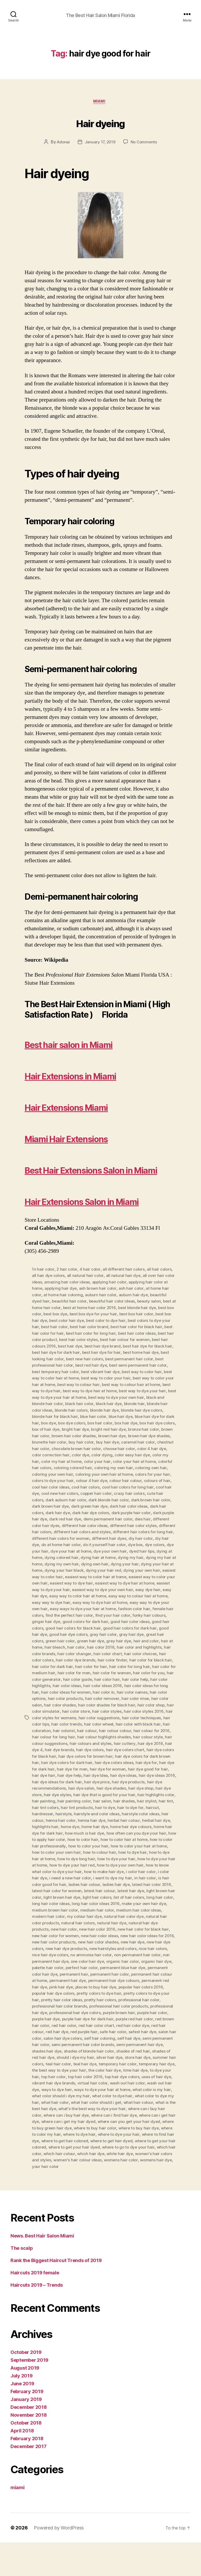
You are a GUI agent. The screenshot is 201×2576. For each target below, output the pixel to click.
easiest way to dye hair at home (62, 1622)
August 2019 (24, 2401)
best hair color (100, 1358)
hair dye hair (43, 1810)
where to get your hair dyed (147, 2181)
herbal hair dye (46, 1860)
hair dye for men (72, 1804)
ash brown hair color (115, 1320)
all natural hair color (86, 1308)
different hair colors (64, 1565)
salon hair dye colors (63, 2074)
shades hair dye (47, 2086)
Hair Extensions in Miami (94, 1076)
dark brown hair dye (51, 1540)
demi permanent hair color (123, 1553)
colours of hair (159, 1515)
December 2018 (28, 2440)
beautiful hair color (87, 1333)
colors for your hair (156, 1509)
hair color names (95, 1729)
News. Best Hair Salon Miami (42, 2269)
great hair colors (118, 1672)
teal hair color (67, 2099)
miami (100, 102)
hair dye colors (78, 1785)
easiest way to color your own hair (82, 1616)
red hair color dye (127, 2061)
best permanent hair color (56, 1396)
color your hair (89, 1496)
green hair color (151, 1672)
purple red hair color (115, 2055)
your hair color (130, 2199)
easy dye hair (85, 1628)
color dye (71, 1490)
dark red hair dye (79, 1553)
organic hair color (85, 1999)
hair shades (137, 1835)
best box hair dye (68, 1352)
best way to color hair (62, 1408)
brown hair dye (73, 1471)
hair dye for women (109, 1804)
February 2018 (26, 2472)
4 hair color (91, 1302)
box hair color (45, 1459)
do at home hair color (96, 1578)
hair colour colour (87, 1766)
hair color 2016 (58, 1685)
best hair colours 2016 (89, 1377)
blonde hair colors (147, 1440)
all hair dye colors (48, 1308)
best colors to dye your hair (58, 1358)
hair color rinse (103, 1735)
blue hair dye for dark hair (95, 1452)
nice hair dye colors (152, 1986)
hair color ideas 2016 (64, 1722)
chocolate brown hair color (57, 1484)
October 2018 (26, 2456)
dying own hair (142, 1597)
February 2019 (26, 2425)
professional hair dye (141, 2042)
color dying (93, 1490)
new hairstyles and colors (75, 1986)
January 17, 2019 (100, 143)
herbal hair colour (146, 1854)
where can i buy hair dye (106, 2149)
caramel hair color (103, 1477)
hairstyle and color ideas (113, 1848)
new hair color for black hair (81, 1967)
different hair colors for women (99, 1572)
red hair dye (43, 2068)
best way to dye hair (113, 1421)
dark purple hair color (133, 1546)
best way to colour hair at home (62, 1421)
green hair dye (46, 1678)
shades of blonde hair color (90, 2086)
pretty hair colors (79, 2036)
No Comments (145, 143)
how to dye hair (46, 1892)
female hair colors (110, 1647)
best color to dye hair (145, 1352)
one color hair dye (49, 1999)
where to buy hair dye (53, 2168)
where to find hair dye (80, 2174)
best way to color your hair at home (95, 1415)
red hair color (56, 2061)
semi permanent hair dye (142, 2080)
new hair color (141, 1961)
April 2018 (22, 2464)
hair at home (129, 1678)
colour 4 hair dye (93, 1515)
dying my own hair (109, 1597)
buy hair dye (71, 1477)
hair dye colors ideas (115, 1798)
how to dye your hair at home (78, 1898)
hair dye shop (143, 1823)
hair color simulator (157, 1741)
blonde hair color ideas (106, 1440)
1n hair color (43, 1302)
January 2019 (26, 2433)
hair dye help (69, 1810)
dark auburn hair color (66, 1534)
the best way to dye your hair (77, 2105)
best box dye (92, 1346)
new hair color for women (133, 1967)
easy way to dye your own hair (95, 1641)
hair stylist (159, 1835)
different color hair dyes (55, 1559)
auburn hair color (122, 1327)
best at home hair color (66, 1339)
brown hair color (129, 1465)
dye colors (52, 1584)
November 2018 (28, 2448)
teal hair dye (94, 2099)
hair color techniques (115, 1754)
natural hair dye (61, 1961)
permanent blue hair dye (91, 2005)
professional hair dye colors (58, 2049)
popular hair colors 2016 (126, 2024)
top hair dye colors (142, 2112)
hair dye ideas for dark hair (69, 1816)
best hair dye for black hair (70, 1383)
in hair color (67, 1917)
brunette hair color (152, 1471)
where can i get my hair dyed (117, 2155)
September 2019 (29, 2393)
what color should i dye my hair (92, 2130)
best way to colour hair (153, 1415)
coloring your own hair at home (106, 1509)
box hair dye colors (104, 1459)
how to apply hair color (88, 1873)
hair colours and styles (79, 1779)
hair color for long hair (79, 1703)
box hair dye (72, 1459)
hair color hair (69, 1716)
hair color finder (62, 1697)
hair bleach (153, 1678)
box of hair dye (139, 1459)
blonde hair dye (47, 1446)
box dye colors (153, 1452)
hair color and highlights (97, 1685)
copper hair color (98, 1528)
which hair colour (136, 2187)
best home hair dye (65, 1390)
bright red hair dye (59, 1465)
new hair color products (143, 1973)
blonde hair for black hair (132, 1446)
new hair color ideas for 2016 (91, 1973)
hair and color (102, 1678)
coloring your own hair (53, 1509)
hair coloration (152, 1760)
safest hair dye (130, 2068)
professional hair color (119, 2036)
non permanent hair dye (149, 1992)
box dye (129, 1452)
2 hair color (67, 1302)
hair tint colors (62, 1842)
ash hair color (148, 1320)
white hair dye (55, 2193)
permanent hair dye (50, 2017)
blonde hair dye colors (85, 1446)
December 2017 (28, 2480)
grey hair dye (74, 1678)
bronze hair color (95, 1465)
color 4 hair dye (135, 1484)
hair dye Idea (96, 1810)
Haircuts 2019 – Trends (36, 2318)
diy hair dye (63, 1578)
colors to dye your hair (53, 1515)
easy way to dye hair (128, 1634)
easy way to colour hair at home (75, 1634)
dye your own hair (152, 1584)
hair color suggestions (72, 1754)
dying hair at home (143, 1590)
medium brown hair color (137, 1942)
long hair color (93, 1936)
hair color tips (150, 1754)
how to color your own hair (108, 1886)
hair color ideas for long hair (113, 1722)
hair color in (66, 1729)
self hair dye (131, 2074)
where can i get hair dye (65, 2155)
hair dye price (110, 1816)
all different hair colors (125, 1302)
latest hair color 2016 (69, 1923)
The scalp (21, 2281)
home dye (100, 1860)
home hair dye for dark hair (74, 1867)
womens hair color (61, 2199)
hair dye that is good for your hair (105, 1829)
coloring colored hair (65, 1503)
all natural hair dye (124, 1308)
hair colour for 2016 (124, 1766)
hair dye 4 (163, 1779)
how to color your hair (140, 1879)
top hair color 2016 (104, 2112)
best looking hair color (108, 1390)
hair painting (55, 1835)
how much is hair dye (122, 1867)
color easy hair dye (124, 1490)
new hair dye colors (121, 1980)
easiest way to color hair (103, 1609)
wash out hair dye (48, 2124)
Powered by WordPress (59, 2561)
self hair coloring (101, 2074)
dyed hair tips (45, 1590)
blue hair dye (56, 1452)
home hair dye (126, 1860)
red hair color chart (89, 2061)
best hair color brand (135, 1358)
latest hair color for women (118, 1923)
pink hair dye (44, 2024)
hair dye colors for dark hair (67, 1798)
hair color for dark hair (146, 1697)
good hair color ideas (77, 1659)
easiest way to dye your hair (121, 1622)
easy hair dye (113, 1628)
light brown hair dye (137, 1929)
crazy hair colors (132, 1528)
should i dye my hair (76, 2093)
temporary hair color (127, 2099)
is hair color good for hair (103, 1917)
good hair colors (115, 1659)
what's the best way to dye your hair (137, 2143)
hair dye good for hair (150, 1804)
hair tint (39, 1842)
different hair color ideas (103, 1559)
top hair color (71, 2112)
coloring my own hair (107, 1503)
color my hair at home (52, 1496)
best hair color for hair (90, 1364)
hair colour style (122, 1772)
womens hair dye (98, 2199)
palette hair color (153, 1999)
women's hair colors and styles (100, 2193)
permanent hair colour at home (134, 2011)
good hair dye (122, 1666)
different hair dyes (149, 1572)
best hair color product (85, 1371)
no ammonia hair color (53, 1992)
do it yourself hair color (141, 1578)
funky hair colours (98, 1653)
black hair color (150, 1433)
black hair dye (45, 1440)
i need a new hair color (134, 1911)
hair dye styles (58, 1829)
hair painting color (86, 1835)
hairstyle (79, 1848)
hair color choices (98, 1691)
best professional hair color (109, 1396)
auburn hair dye (155, 1327)
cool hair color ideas (51, 1521)
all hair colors (161, 1302)
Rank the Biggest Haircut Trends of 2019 (56, 2294)
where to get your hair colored (89, 2181)
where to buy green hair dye (96, 2162)
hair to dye (123, 1842)
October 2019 (26, 2385)
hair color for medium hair (126, 1703)
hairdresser (58, 1848)
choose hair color (101, 1484)
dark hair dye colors (92, 1546)
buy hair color (45, 1477)
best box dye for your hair (131, 1346)
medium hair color (49, 1948)
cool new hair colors (61, 1528)
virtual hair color (116, 2118)
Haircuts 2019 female (34, 2306)
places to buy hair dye (80, 2024)
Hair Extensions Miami (87, 1107)
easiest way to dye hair (139, 1616)
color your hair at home (127, 1496)
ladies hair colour (146, 1917)
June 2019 (22, 2417)
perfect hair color (48, 2005)
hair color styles (78, 1747)
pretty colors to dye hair (77, 2030)
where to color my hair (97, 2168)
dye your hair (76, 1584)
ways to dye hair (83, 2124)
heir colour (54, 1854)
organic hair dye (119, 1999)
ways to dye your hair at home (130, 2124)
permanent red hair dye (148, 2017)
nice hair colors (116, 1986)
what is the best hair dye (77, 2143)
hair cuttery (113, 1779)
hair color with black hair (113, 1760)
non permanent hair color (100, 1992)
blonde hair (71, 1440)
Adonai (62, 143)
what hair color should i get (138, 2137)
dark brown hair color (153, 1534)
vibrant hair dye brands (77, 2118)
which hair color (103, 2187)
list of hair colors (61, 1936)
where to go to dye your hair (59, 2187)
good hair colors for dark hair (79, 1666)
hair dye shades (113, 1823)
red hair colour (160, 2061)
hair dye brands (47, 1785)
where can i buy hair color (56, 2149)
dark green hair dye (91, 1540)
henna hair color (82, 1854)
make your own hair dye (89, 1942)
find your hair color (61, 1653)
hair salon (114, 1835)
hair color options (129, 1729)
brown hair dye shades (111, 1471)
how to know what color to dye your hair (106, 1904)
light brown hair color (95, 1929)
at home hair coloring (84, 1327)
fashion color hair (74, 1647)
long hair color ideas (128, 1936)
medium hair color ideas (91, 1948)
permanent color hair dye (140, 2005)
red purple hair (71, 2068)
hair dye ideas (124, 1810)
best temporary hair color (117, 1402)
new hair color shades (53, 1980)
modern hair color (133, 1948)
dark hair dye (58, 1546)
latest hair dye (59, 1929)
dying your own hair (59, 1609)
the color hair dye (124, 2105)
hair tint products (94, 1842)
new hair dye (88, 1980)
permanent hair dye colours (98, 2017)
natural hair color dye (69, 1955)
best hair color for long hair (139, 1364)
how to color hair (128, 1873)
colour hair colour (127, 1515)
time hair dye (155, 2105)
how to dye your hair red (132, 1898)
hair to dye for (148, 1842)
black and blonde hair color (107, 1433)
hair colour (58, 1766)
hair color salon (133, 1735)
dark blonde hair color (110, 1534)
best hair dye (125, 1377)
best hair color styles (129, 1371)
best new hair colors (150, 1390)
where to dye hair (137, 2168)
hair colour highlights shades (77, 1772)
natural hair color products (117, 1955)
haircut (38, 1848)
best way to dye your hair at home (132, 1427)
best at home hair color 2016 (117, 1339)
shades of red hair (135, 2086)
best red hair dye (154, 1396)
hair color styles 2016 (116, 1747)
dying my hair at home (69, 1597)
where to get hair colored (127, 2174)
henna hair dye (113, 1854)
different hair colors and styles (115, 1565)
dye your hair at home (111, 1584)
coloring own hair (145, 1503)
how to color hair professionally (88, 1879)
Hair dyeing (100, 122)
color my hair (156, 1490)
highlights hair (76, 1860)
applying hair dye (77, 1320)
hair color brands (138, 1685)
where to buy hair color (148, 2162)
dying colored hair (107, 1590)
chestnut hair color (139, 1477)
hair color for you (107, 1710)
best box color (63, 1346)
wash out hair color (151, 2118)
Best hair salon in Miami (91, 1045)
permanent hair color (83, 2011)
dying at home (74, 1590)
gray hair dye (87, 1672)
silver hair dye (110, 2093)
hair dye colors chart (113, 1785)
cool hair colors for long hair (130, 1521)
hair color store (46, 1747)
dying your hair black (117, 1603)
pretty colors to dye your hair (130, 2030)
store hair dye (139, 2093)
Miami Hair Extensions (87, 1139)
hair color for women (69, 1710)
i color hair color (64, 1911)
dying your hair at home (73, 1603)
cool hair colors (87, 1521)
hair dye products (142, 1816)
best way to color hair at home (114, 1408)
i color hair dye (96, 1911)
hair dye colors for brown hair (80, 1791)
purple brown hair (103, 2049)
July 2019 (21, 2409)
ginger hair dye (132, 1653)
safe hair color (100, 2068)
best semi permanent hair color (61, 1402)
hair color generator (145, 1710)
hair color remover (68, 1735)
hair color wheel (72, 1760)
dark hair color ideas (131, 1540)
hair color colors (132, 1691)
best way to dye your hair (74, 1427)
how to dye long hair (131, 1892)
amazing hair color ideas (78, 1314)
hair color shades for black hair (77, 1741)
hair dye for (148, 1798)
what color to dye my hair (56, 2137)
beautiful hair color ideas (130, 1333)
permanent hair (46, 2011)
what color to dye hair (144, 2130)
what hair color (96, 2137)
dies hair (158, 1553)
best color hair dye (105, 1352)
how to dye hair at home (86, 1892)
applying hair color (121, 1314)
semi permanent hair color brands (84, 2080)
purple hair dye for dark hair (68, 2055)
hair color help (97, 1716)
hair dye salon (82, 1823)
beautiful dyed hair (50, 1333)
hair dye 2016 (139, 1779)
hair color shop (122, 1741)
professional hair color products (88, 2042)
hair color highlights (131, 1716)
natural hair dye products (101, 1961)
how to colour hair (153, 1886)
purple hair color (138, 2049)
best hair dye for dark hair (122, 1383)
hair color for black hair (101, 1697)
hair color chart (64, 1691)
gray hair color (59, 1672)
